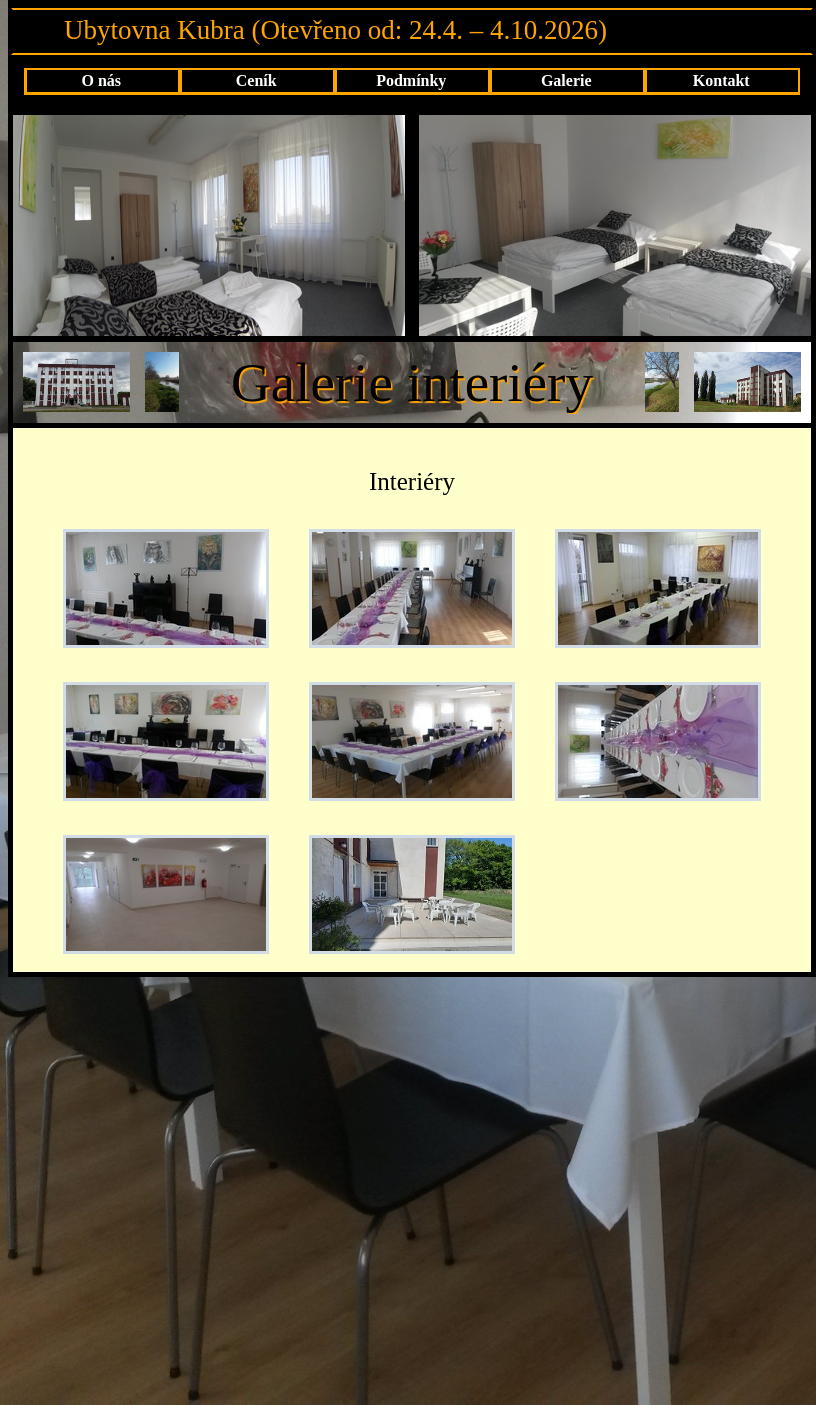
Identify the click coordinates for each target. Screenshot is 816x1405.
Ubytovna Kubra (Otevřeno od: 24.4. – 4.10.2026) (335, 30)
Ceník (256, 80)
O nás (101, 80)
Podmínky (411, 80)
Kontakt (721, 80)
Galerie (566, 80)
